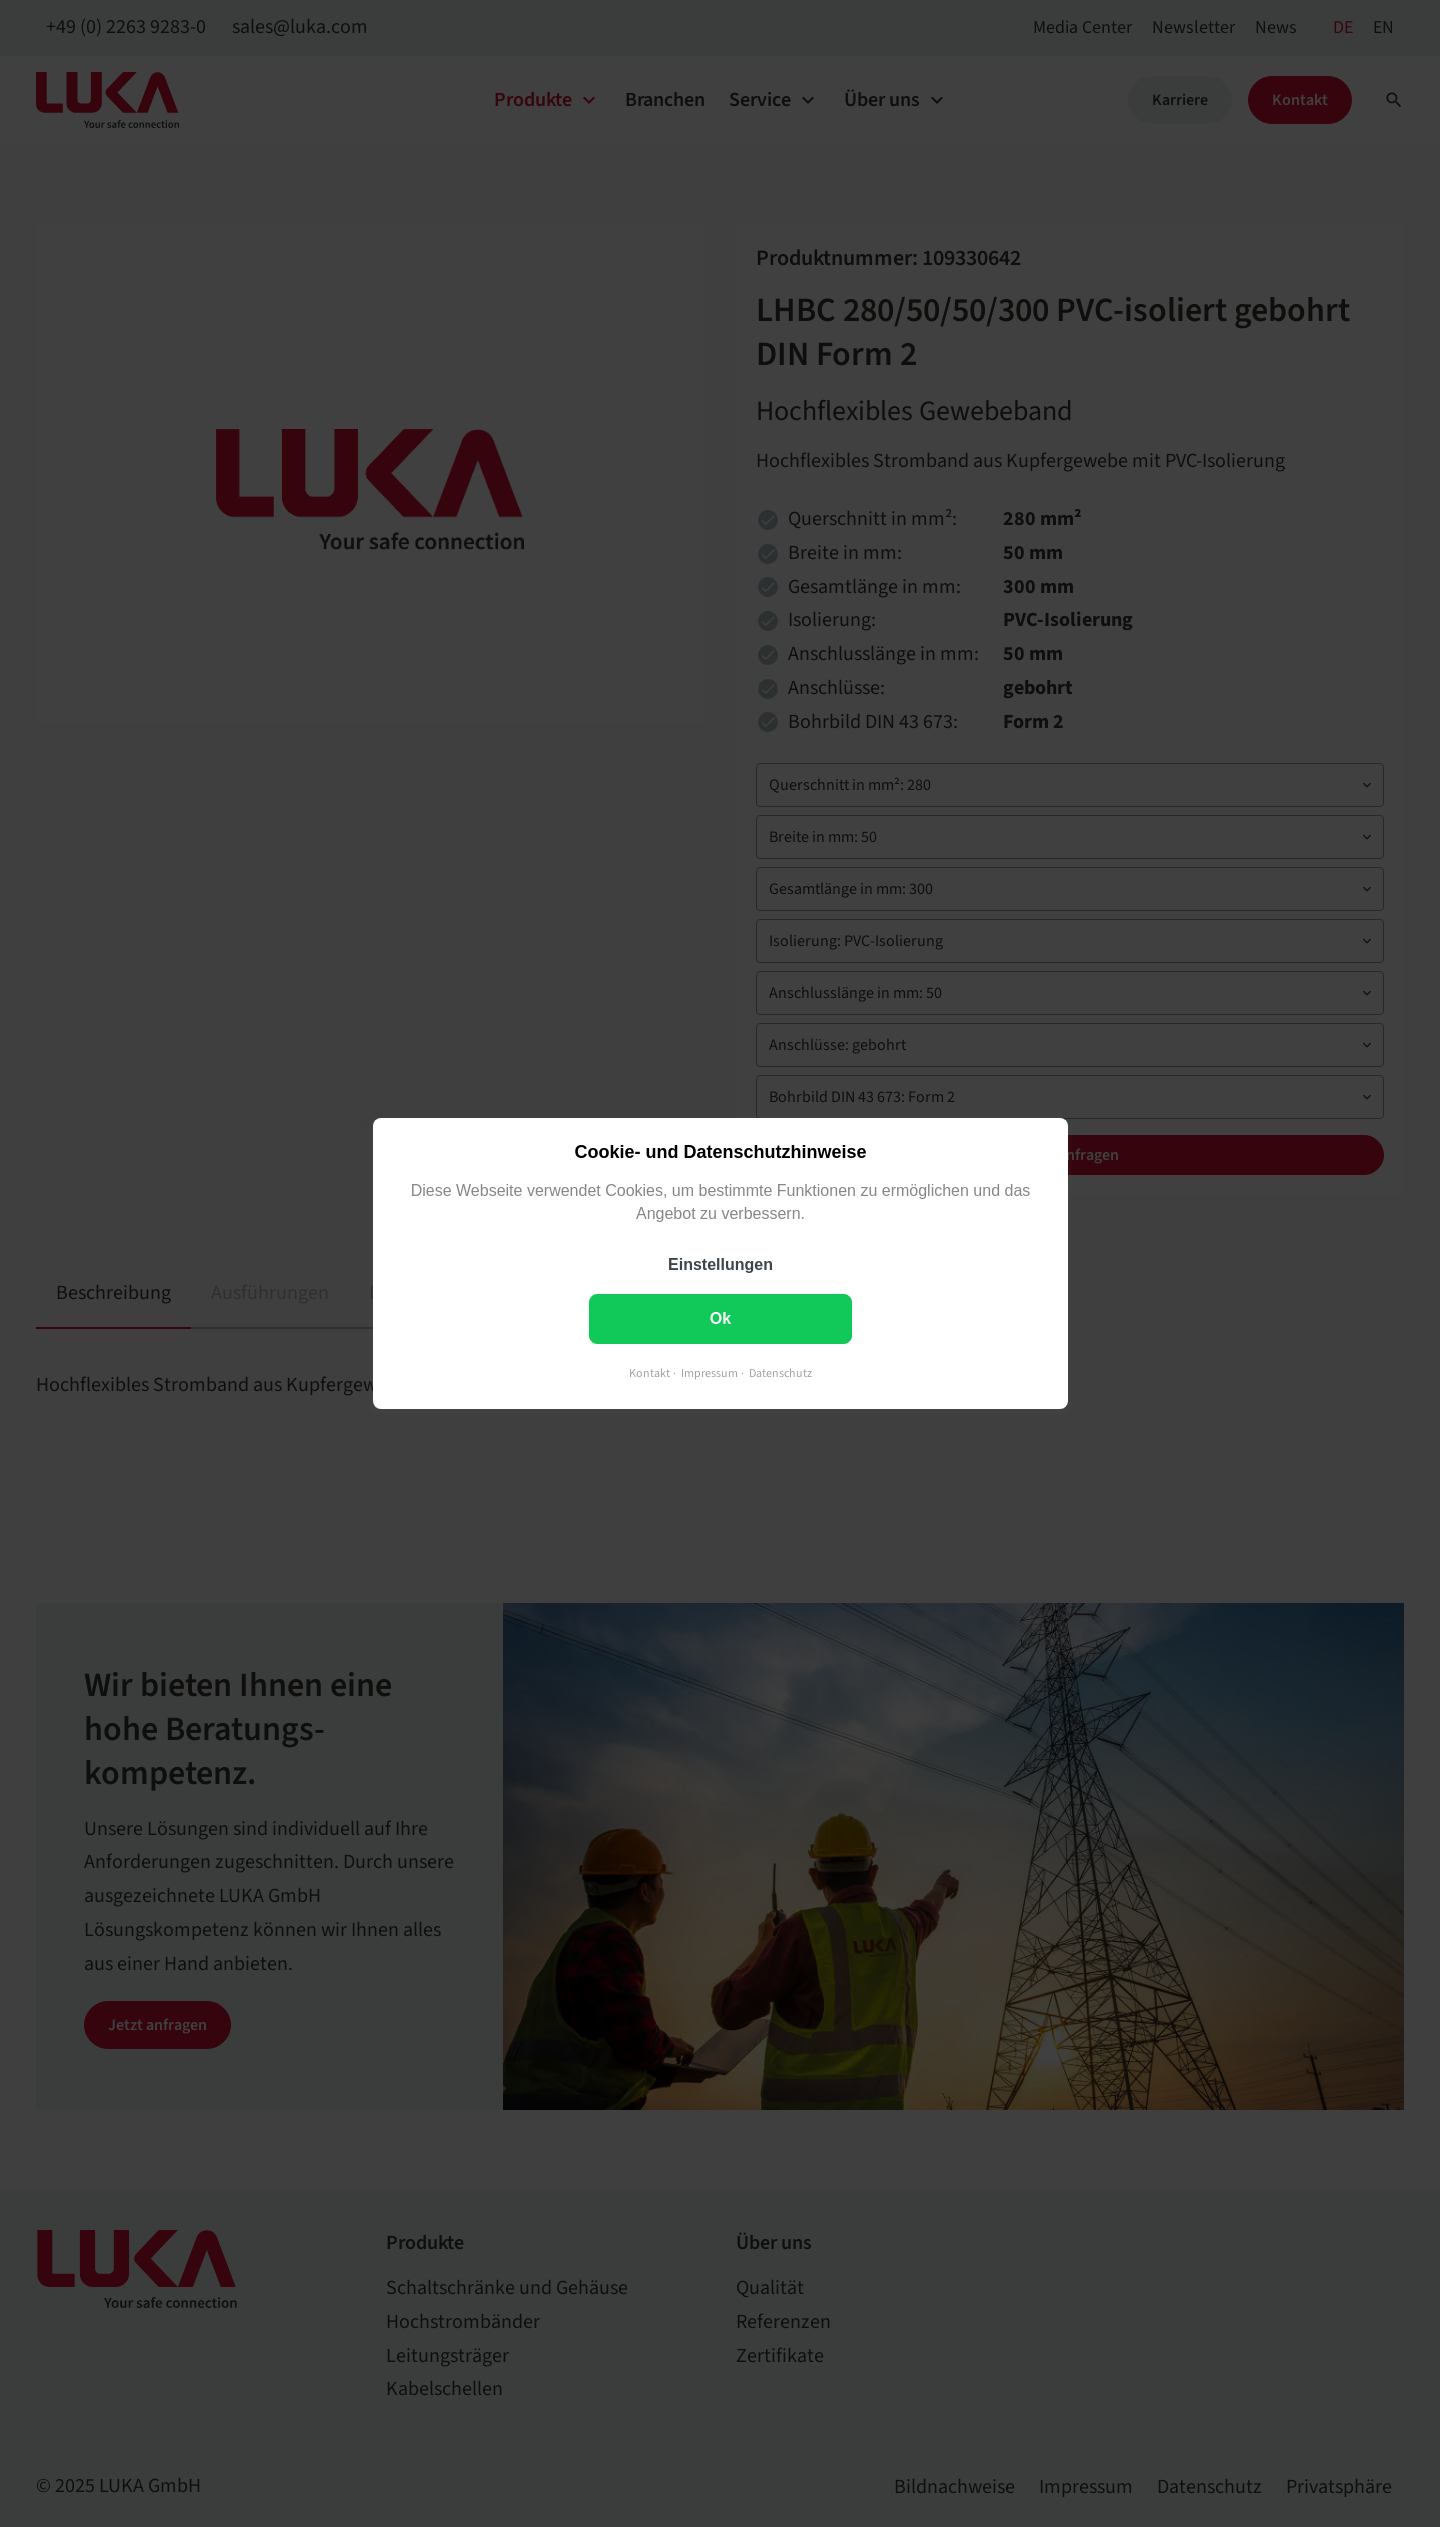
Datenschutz (780, 1373)
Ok (719, 1318)
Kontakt (649, 1373)
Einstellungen (720, 1264)
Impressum (709, 1373)
